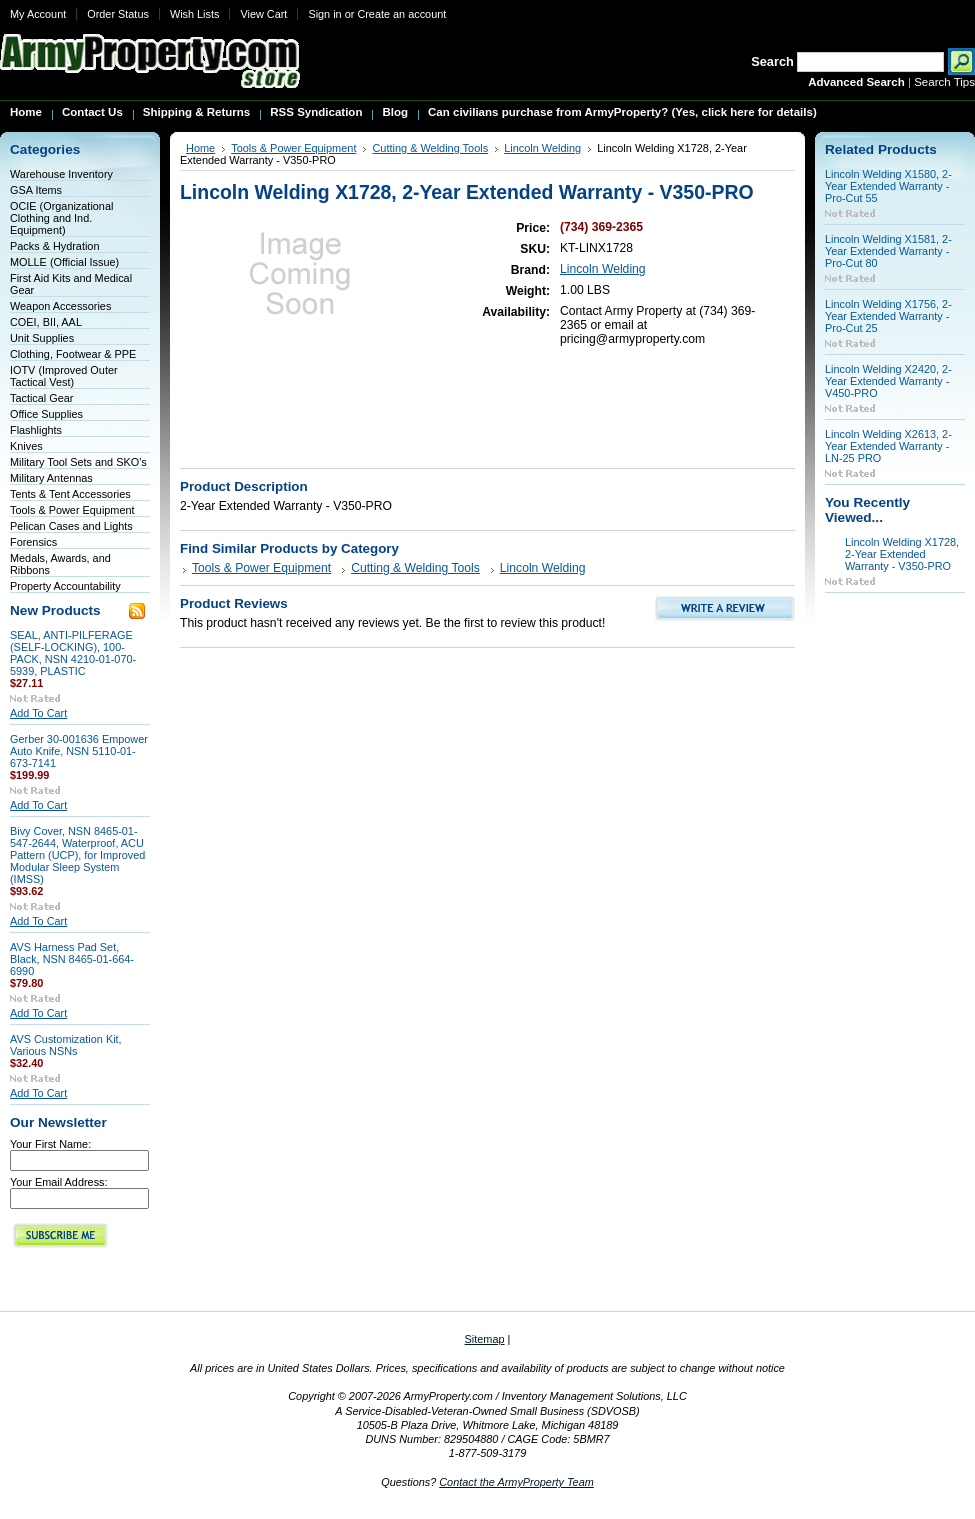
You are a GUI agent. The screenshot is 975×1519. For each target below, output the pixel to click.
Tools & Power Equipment (72, 510)
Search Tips (944, 82)
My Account (38, 14)
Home (200, 148)
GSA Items (36, 190)
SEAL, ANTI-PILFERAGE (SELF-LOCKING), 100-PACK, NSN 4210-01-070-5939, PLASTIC (73, 653)
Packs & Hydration (54, 246)
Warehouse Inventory (61, 174)
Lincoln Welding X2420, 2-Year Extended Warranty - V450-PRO (888, 381)
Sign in (324, 14)
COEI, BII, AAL (46, 322)
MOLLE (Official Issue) (64, 262)
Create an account (401, 14)
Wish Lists (195, 14)
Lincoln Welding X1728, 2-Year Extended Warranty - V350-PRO (902, 554)
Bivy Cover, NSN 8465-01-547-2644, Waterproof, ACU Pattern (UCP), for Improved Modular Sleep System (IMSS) (77, 855)
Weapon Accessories (60, 306)
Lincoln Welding (542, 148)
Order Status (118, 14)
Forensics (33, 542)
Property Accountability (65, 586)
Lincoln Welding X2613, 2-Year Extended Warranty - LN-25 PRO (888, 446)
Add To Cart (38, 713)
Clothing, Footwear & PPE (73, 354)
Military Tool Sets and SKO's (78, 462)
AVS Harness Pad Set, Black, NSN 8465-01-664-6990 (72, 959)
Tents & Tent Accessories (70, 494)
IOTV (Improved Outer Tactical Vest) (64, 376)
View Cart (263, 14)
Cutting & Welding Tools (430, 148)
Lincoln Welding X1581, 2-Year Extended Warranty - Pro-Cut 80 (888, 251)
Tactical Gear (41, 398)
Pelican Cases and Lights (71, 526)
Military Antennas (51, 478)
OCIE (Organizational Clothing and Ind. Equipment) (61, 218)
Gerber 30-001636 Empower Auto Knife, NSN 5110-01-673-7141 (79, 751)
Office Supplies (46, 414)
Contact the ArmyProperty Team (516, 1482)
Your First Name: (50, 1144)
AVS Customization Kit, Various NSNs (66, 1045)
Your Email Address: (59, 1182)
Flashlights (36, 430)
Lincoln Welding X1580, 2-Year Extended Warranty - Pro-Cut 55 (888, 186)
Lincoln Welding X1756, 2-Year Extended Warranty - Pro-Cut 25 (888, 316)
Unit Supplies (42, 338)
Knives (26, 446)
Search (772, 61)
